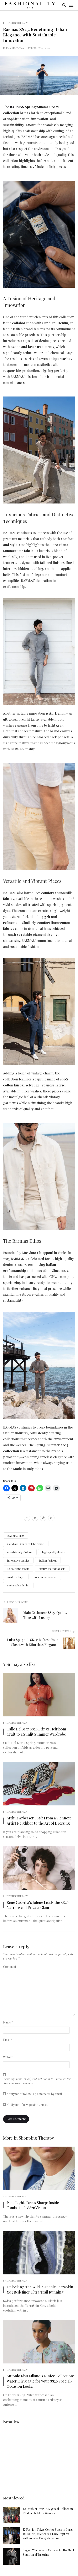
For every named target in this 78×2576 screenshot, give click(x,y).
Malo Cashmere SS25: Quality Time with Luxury (45, 1615)
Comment (9, 1967)
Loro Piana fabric (18, 1568)
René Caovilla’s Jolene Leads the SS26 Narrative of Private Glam (37, 1905)
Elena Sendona (13, 48)
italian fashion (48, 1560)
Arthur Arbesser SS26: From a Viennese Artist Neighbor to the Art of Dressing (39, 1820)
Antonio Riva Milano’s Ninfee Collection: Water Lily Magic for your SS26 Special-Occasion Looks (40, 2381)
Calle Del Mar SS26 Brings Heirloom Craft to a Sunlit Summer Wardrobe (36, 1731)
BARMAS (17, 107)
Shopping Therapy (15, 22)
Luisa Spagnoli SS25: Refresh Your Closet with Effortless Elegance (32, 1642)
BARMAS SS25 (15, 1535)
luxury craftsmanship (52, 1568)
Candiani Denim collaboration (25, 1544)
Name (8, 2022)
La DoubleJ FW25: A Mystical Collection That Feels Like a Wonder (48, 2511)
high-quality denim (53, 1552)
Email (7, 2040)
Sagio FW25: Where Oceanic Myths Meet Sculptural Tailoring (48, 2552)
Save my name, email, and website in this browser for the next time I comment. (37, 2081)
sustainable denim (18, 1585)
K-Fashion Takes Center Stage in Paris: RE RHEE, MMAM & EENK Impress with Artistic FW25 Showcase (48, 2534)
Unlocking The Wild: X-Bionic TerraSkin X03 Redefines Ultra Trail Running (40, 2289)
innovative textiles (18, 1560)
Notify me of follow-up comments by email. (34, 2094)
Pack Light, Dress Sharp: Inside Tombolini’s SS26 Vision (33, 2205)
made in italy (15, 1577)
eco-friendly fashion (19, 1552)
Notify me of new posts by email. (27, 2105)
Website (8, 2057)
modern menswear (45, 1577)
